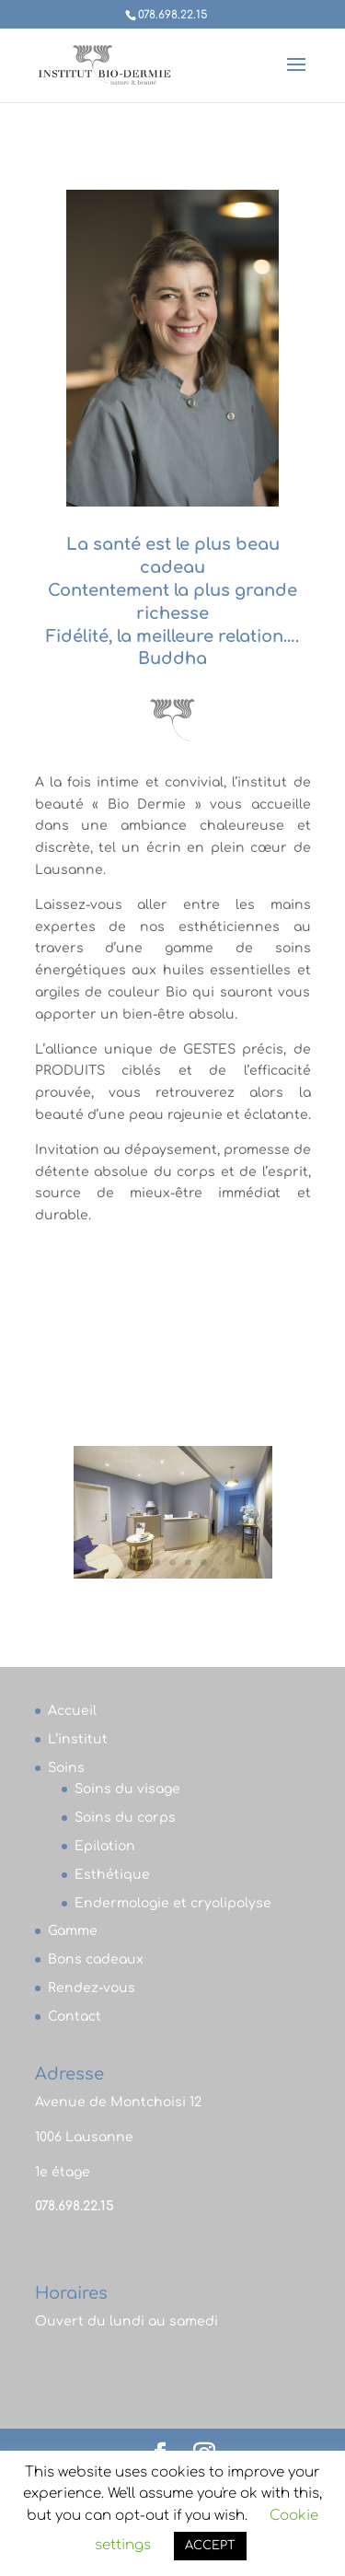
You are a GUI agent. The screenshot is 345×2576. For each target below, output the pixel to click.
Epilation (105, 1846)
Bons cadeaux (96, 1959)
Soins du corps (125, 1817)
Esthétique (112, 1875)
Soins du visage (127, 1789)
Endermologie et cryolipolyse (173, 1903)
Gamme (73, 1931)
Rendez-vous (91, 1988)
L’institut (78, 1739)
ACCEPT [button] (210, 2545)
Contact (74, 2016)
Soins (66, 1768)
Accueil (72, 1711)
